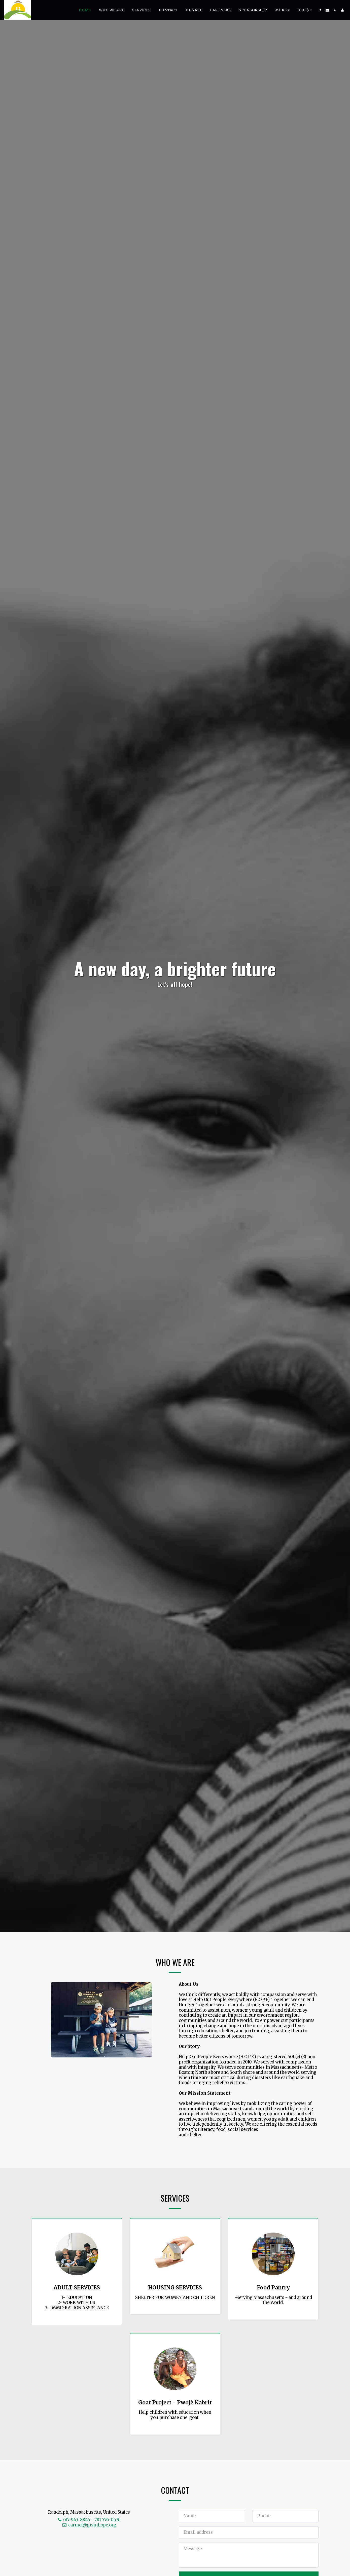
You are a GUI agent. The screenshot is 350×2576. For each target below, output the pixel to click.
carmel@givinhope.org (89, 2532)
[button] (319, 10)
